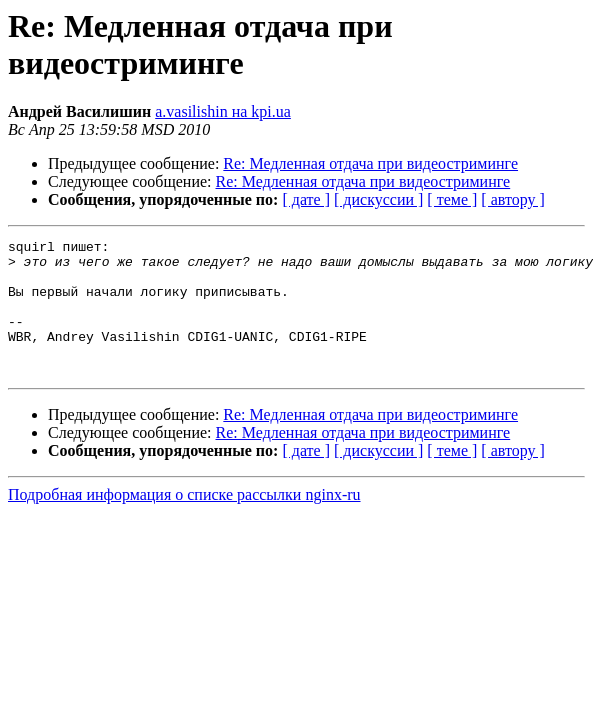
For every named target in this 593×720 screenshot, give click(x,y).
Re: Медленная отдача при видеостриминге (370, 163)
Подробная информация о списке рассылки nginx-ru (184, 521)
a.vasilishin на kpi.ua (223, 111)
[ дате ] (306, 199)
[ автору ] (512, 199)
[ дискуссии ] (378, 199)
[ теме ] (452, 199)
